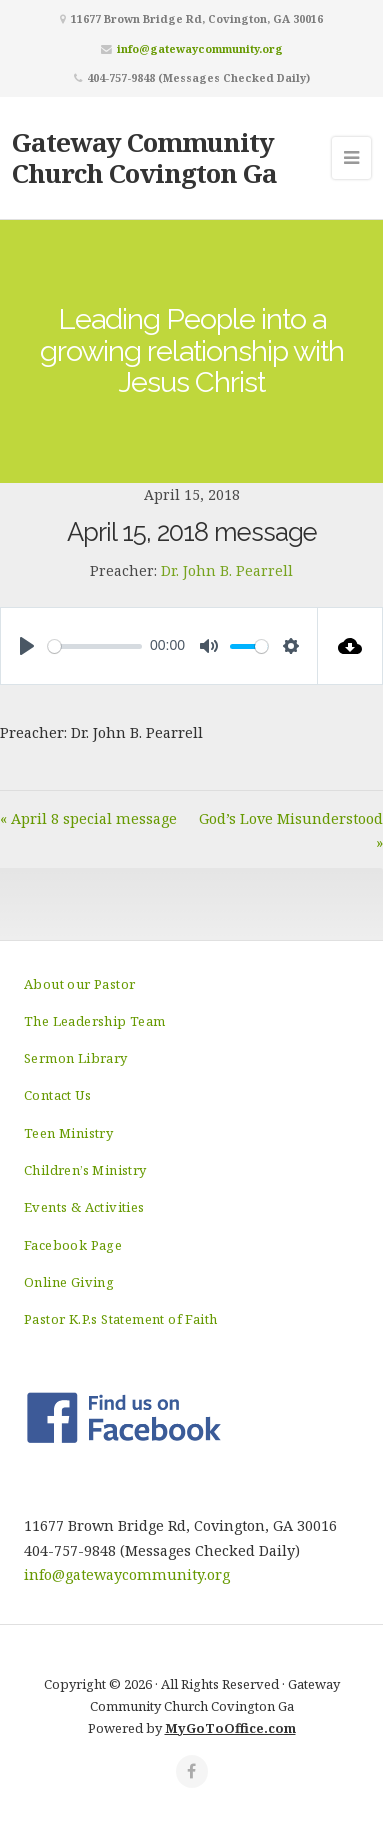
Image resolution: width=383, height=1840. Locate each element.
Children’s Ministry (85, 1170)
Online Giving (69, 1282)
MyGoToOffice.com (230, 1728)
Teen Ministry (68, 1133)
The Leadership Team (95, 1021)
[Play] (27, 646)
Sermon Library (76, 1058)
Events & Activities (84, 1207)
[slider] (95, 646)
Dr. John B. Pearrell (227, 570)
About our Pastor (79, 984)
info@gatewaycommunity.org (200, 48)
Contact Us (57, 1095)
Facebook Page (73, 1245)
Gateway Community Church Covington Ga (144, 157)
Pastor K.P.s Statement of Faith (120, 1319)
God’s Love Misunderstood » (291, 830)
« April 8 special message (88, 818)
